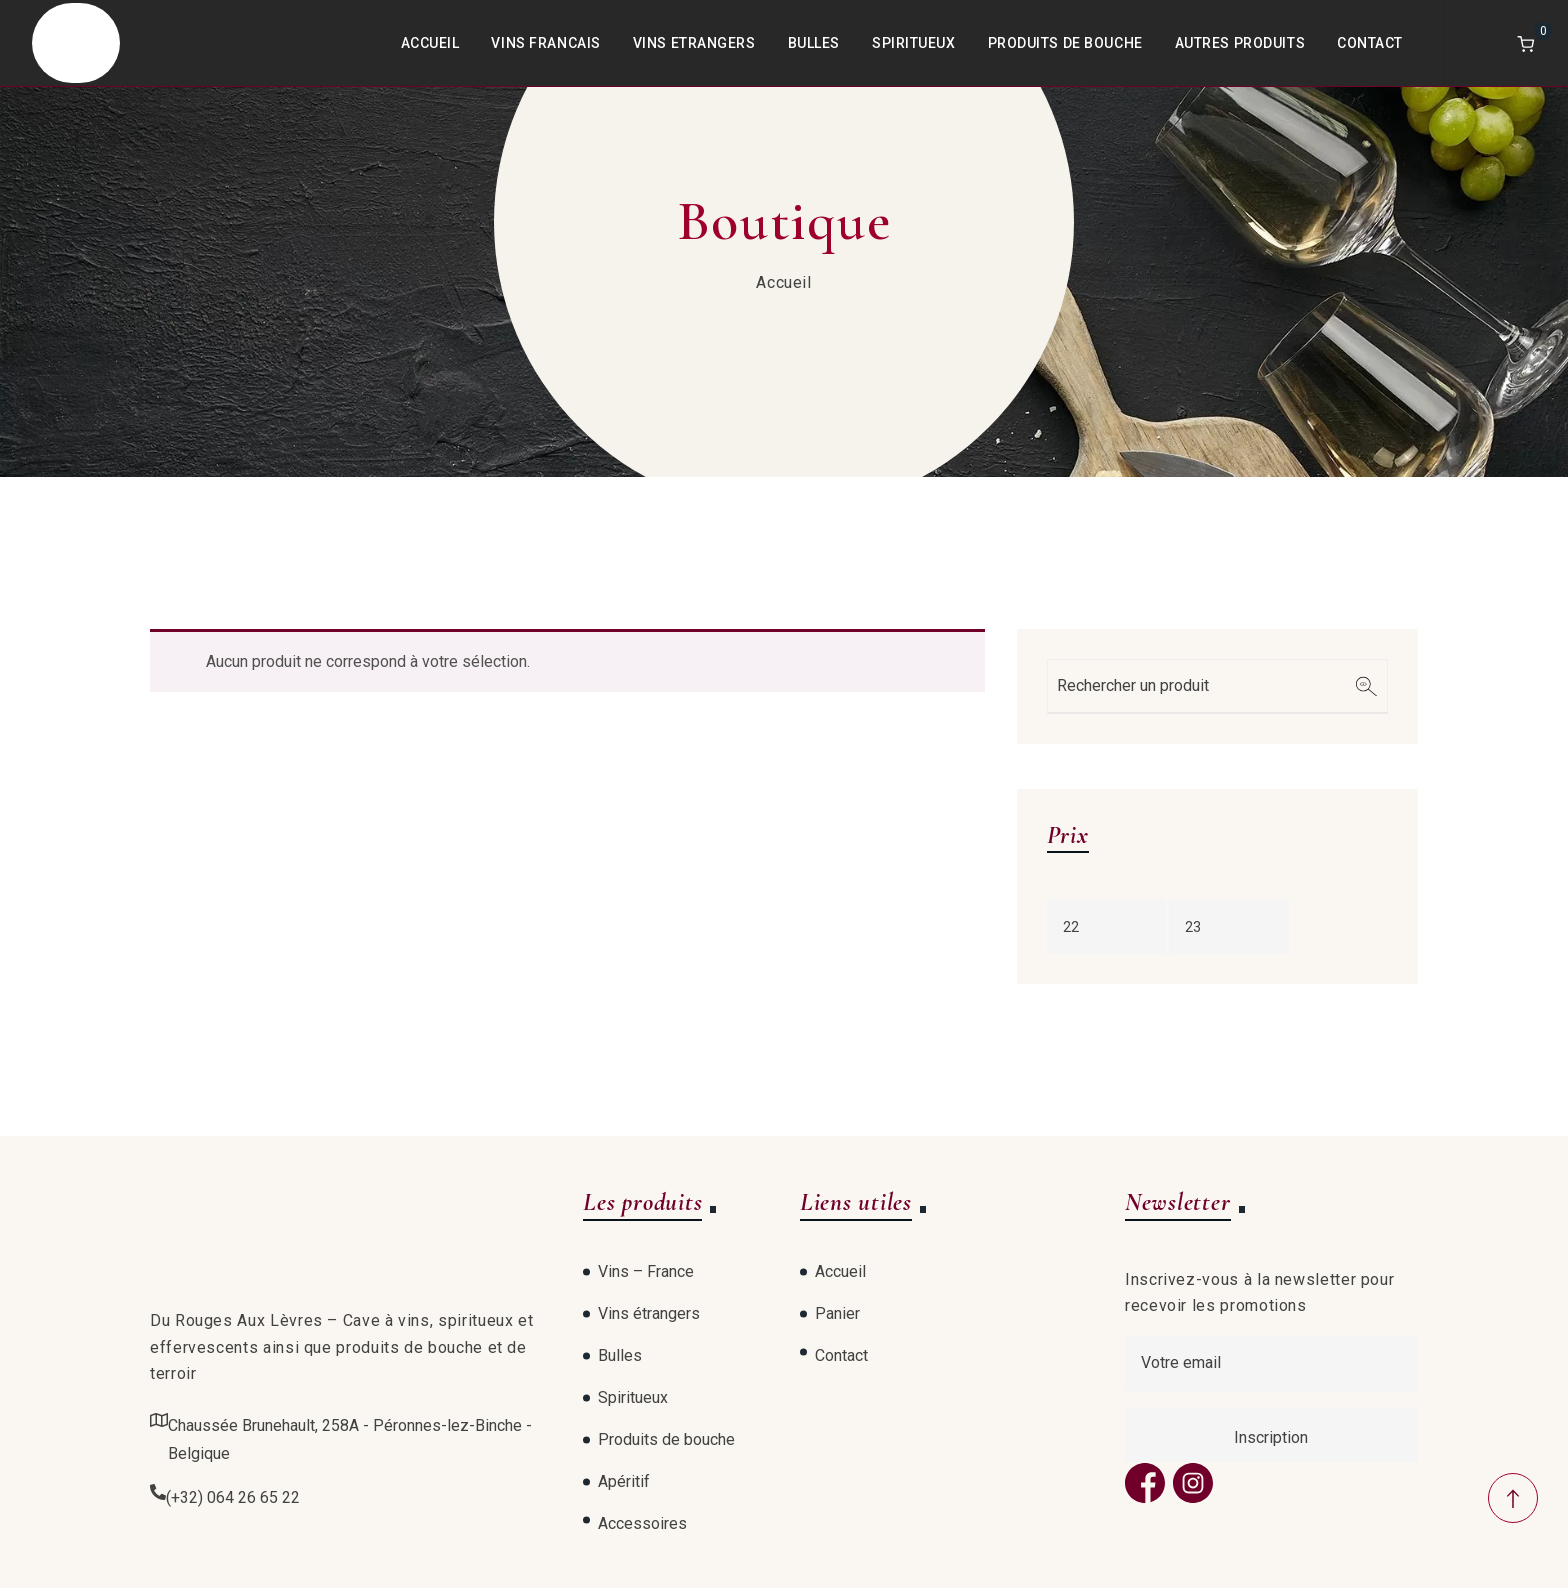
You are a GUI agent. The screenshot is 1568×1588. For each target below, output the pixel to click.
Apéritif (624, 1481)
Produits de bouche (1065, 43)
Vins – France (646, 1271)
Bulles (814, 43)
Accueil (430, 43)
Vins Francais (545, 43)
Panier (837, 1313)
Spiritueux (914, 43)
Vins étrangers (649, 1313)
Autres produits (1240, 43)
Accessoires (642, 1523)
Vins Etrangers (694, 43)
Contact (1370, 43)
